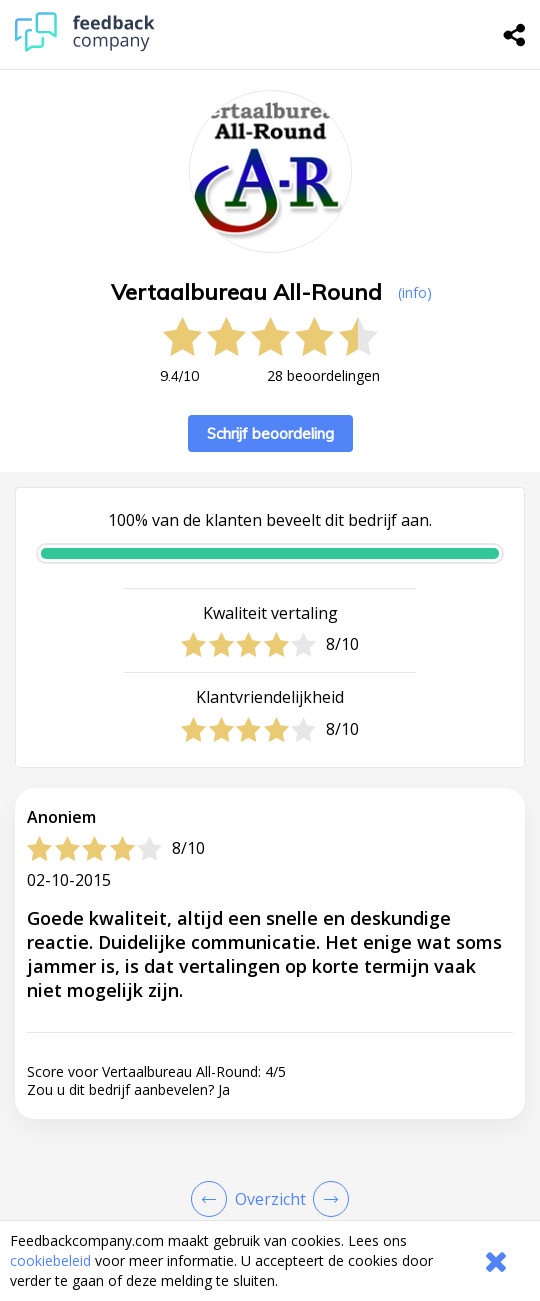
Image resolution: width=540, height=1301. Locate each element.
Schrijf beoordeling (270, 433)
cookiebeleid (50, 1260)
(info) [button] (415, 292)
